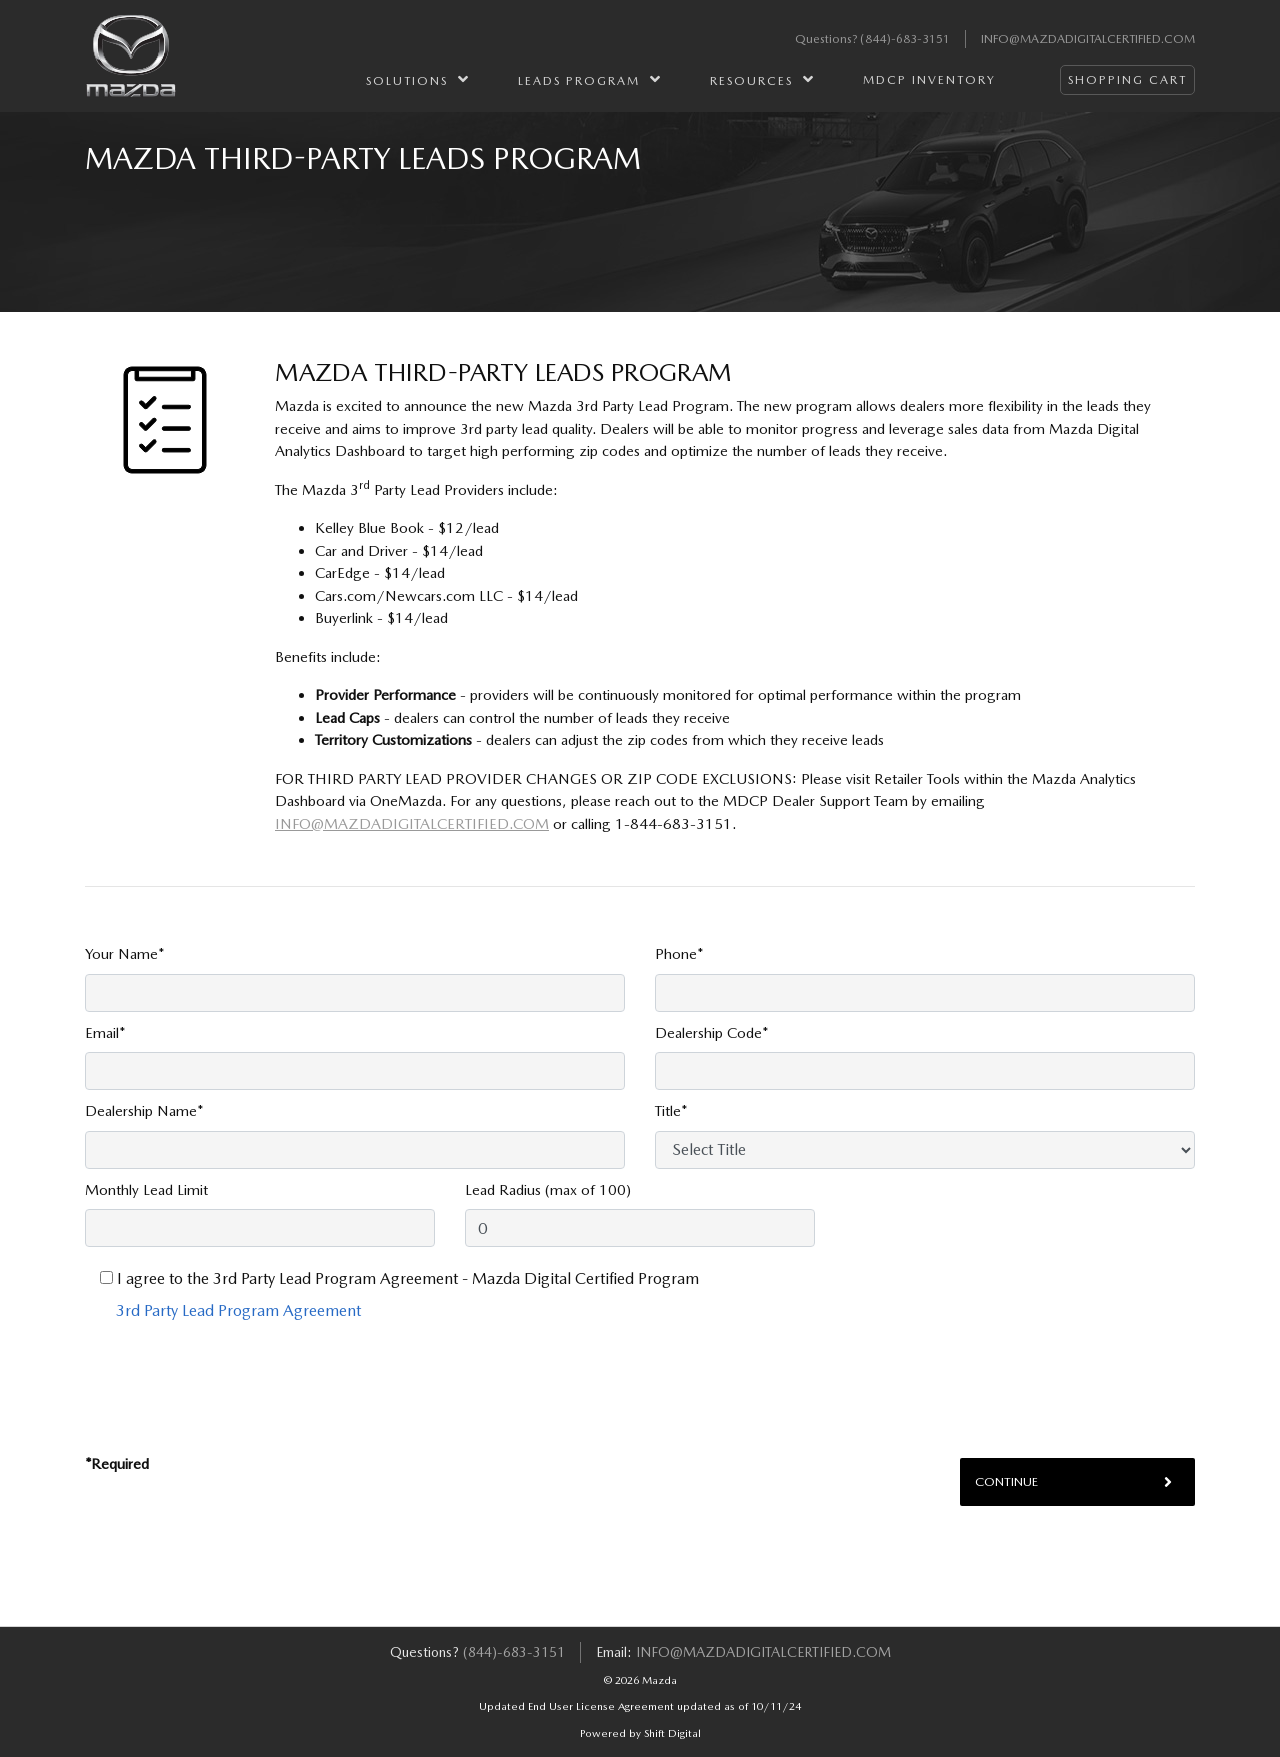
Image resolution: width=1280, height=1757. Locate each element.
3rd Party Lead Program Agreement (238, 1310)
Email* (105, 1033)
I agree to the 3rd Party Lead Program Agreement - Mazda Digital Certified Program (399, 1278)
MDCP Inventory (929, 80)
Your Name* (124, 954)
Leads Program (590, 79)
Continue (1073, 1482)
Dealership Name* (144, 1111)
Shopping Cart (1127, 80)
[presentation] (237, 1413)
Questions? (827, 39)
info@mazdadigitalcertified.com (1088, 39)
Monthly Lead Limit (146, 1190)
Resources (762, 79)
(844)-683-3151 (905, 39)
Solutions (418, 79)
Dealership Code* (711, 1033)
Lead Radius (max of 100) (548, 1190)
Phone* (679, 954)
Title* (671, 1111)
